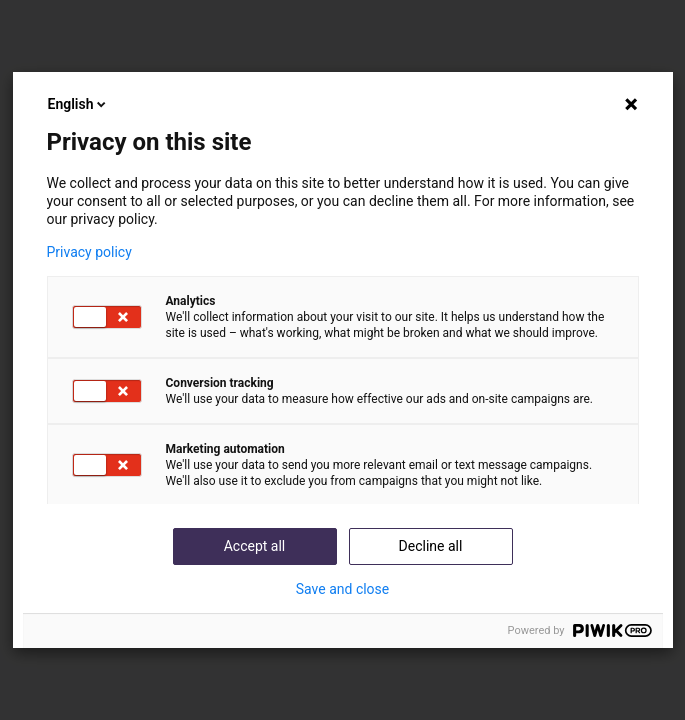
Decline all (431, 546)
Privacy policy (89, 252)
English (79, 104)
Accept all (255, 546)
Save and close (343, 589)
